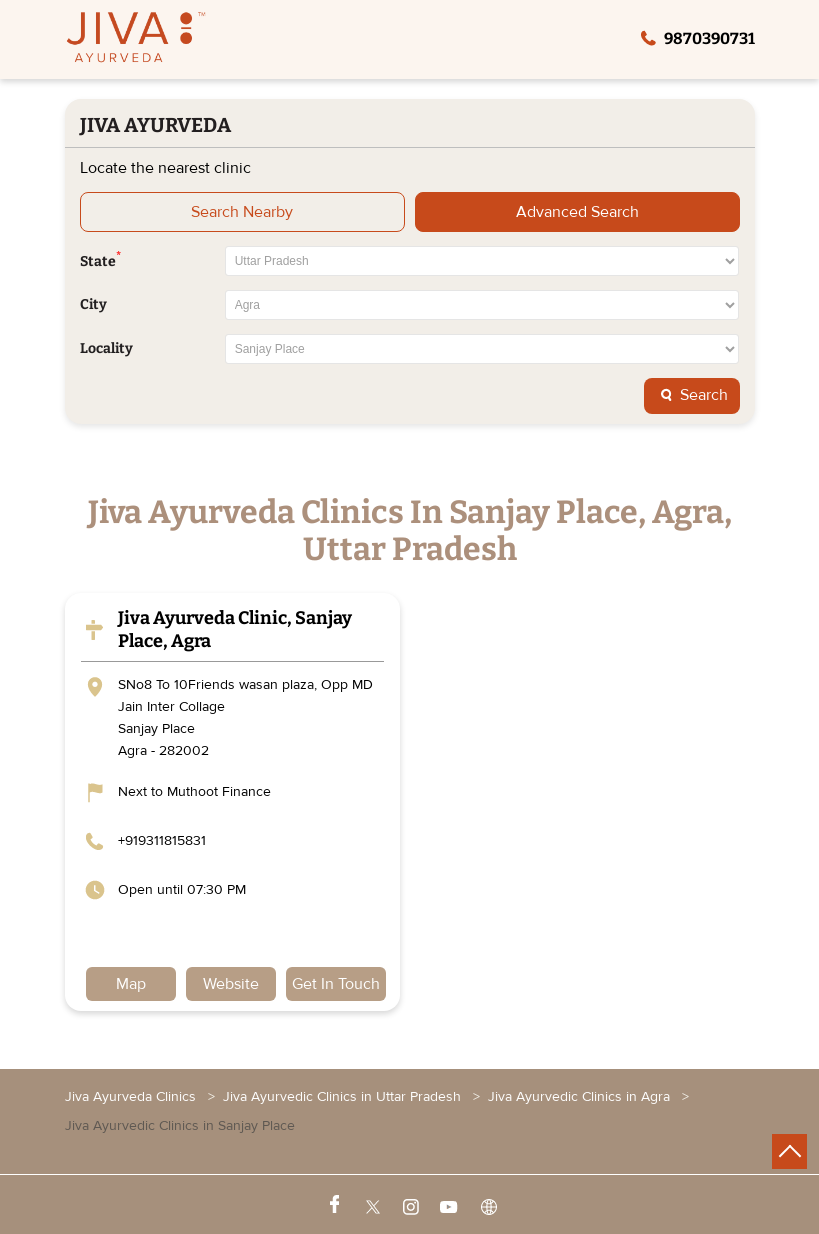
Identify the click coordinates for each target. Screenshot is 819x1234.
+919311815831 (162, 840)
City (93, 305)
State (100, 260)
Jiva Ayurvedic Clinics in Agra (579, 1096)
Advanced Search (577, 212)
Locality (106, 349)
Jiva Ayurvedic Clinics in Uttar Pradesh (342, 1096)
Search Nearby (242, 212)
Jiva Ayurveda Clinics (132, 1096)
